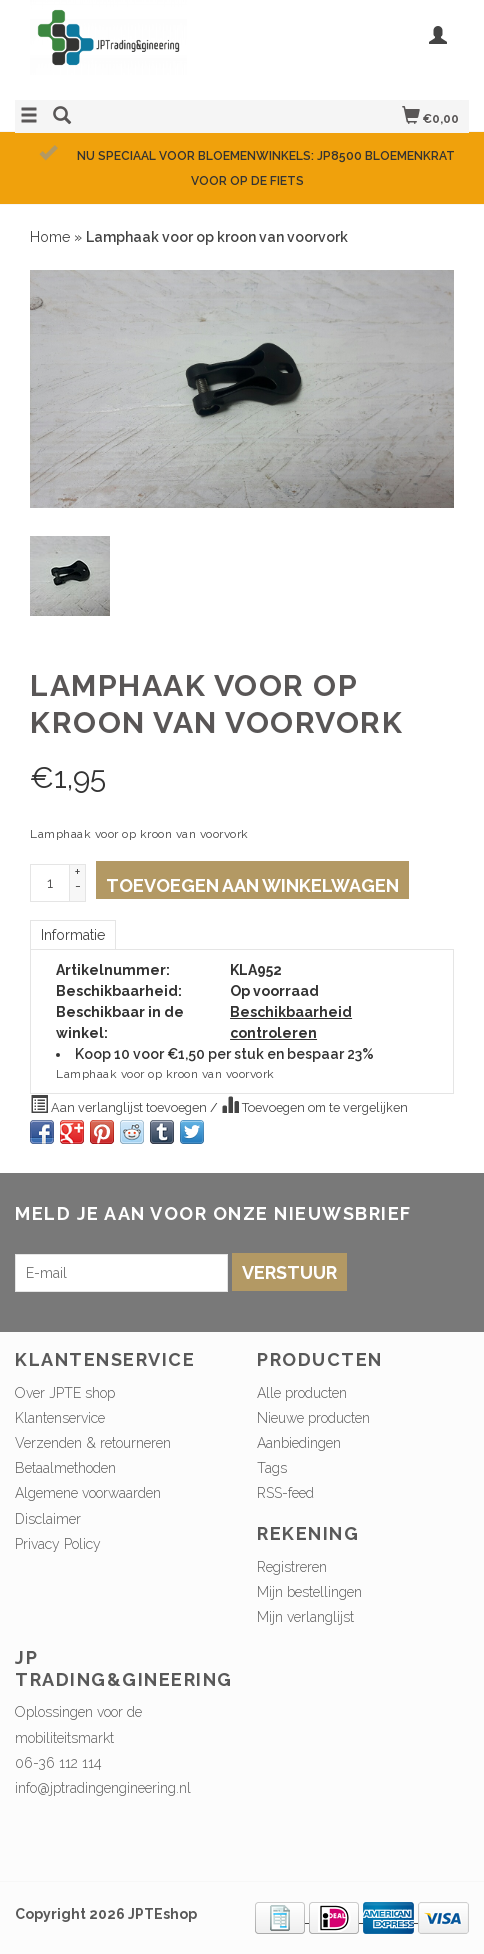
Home (50, 237)
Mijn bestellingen (309, 1592)
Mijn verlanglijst (305, 1617)
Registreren (292, 1567)
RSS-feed (285, 1493)
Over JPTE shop (65, 1393)
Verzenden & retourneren (93, 1443)
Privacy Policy (58, 1544)
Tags (272, 1468)
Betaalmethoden (65, 1468)
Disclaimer (48, 1519)
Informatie (73, 935)
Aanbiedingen (299, 1443)
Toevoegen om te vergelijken (314, 1105)
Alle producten (302, 1393)
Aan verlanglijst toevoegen (120, 1105)
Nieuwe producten (313, 1418)
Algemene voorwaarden (88, 1493)
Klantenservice (60, 1418)
